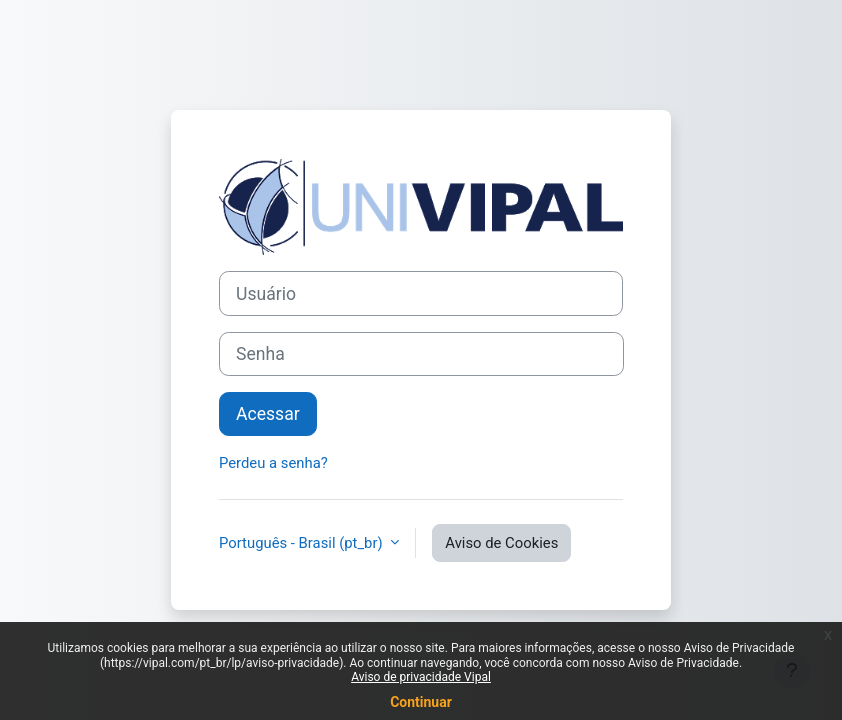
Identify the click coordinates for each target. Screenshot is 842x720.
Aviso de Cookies (501, 543)
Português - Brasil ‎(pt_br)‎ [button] (302, 543)
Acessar (268, 414)
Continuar (421, 702)
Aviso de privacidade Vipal (421, 677)
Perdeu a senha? (273, 463)
